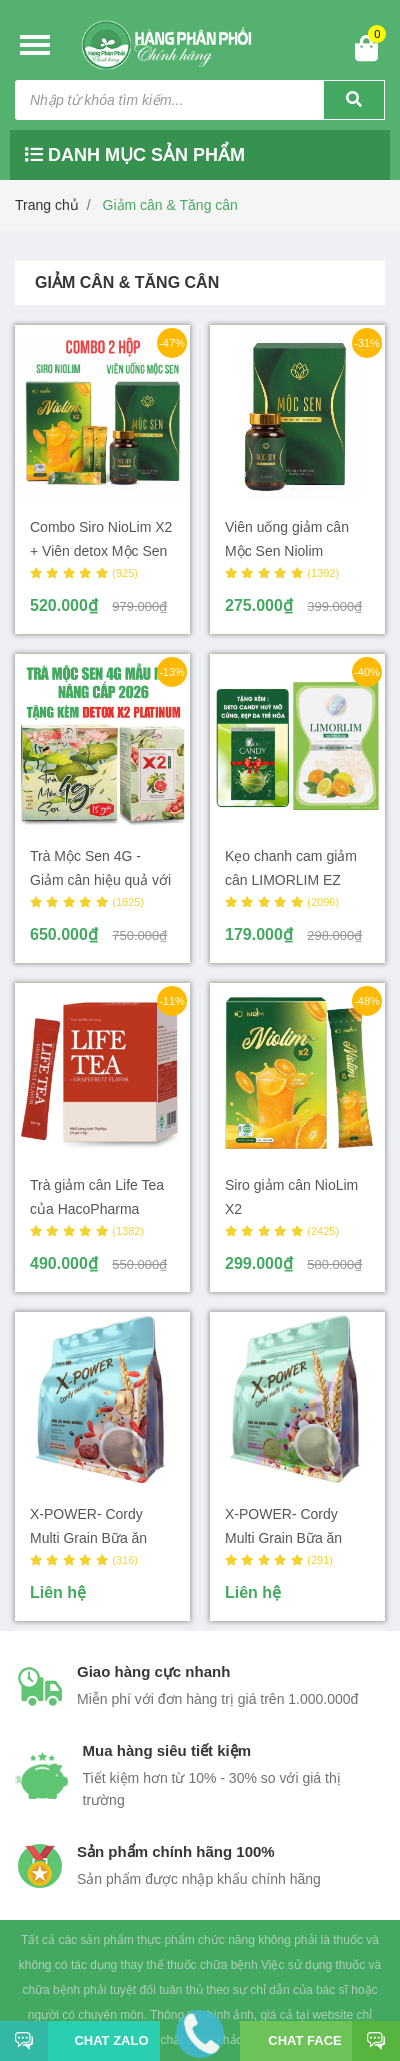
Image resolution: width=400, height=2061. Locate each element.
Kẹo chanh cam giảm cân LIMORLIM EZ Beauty (291, 880)
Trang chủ (47, 205)
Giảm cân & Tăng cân (170, 205)
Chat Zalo (103, 2040)
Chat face (304, 2040)
